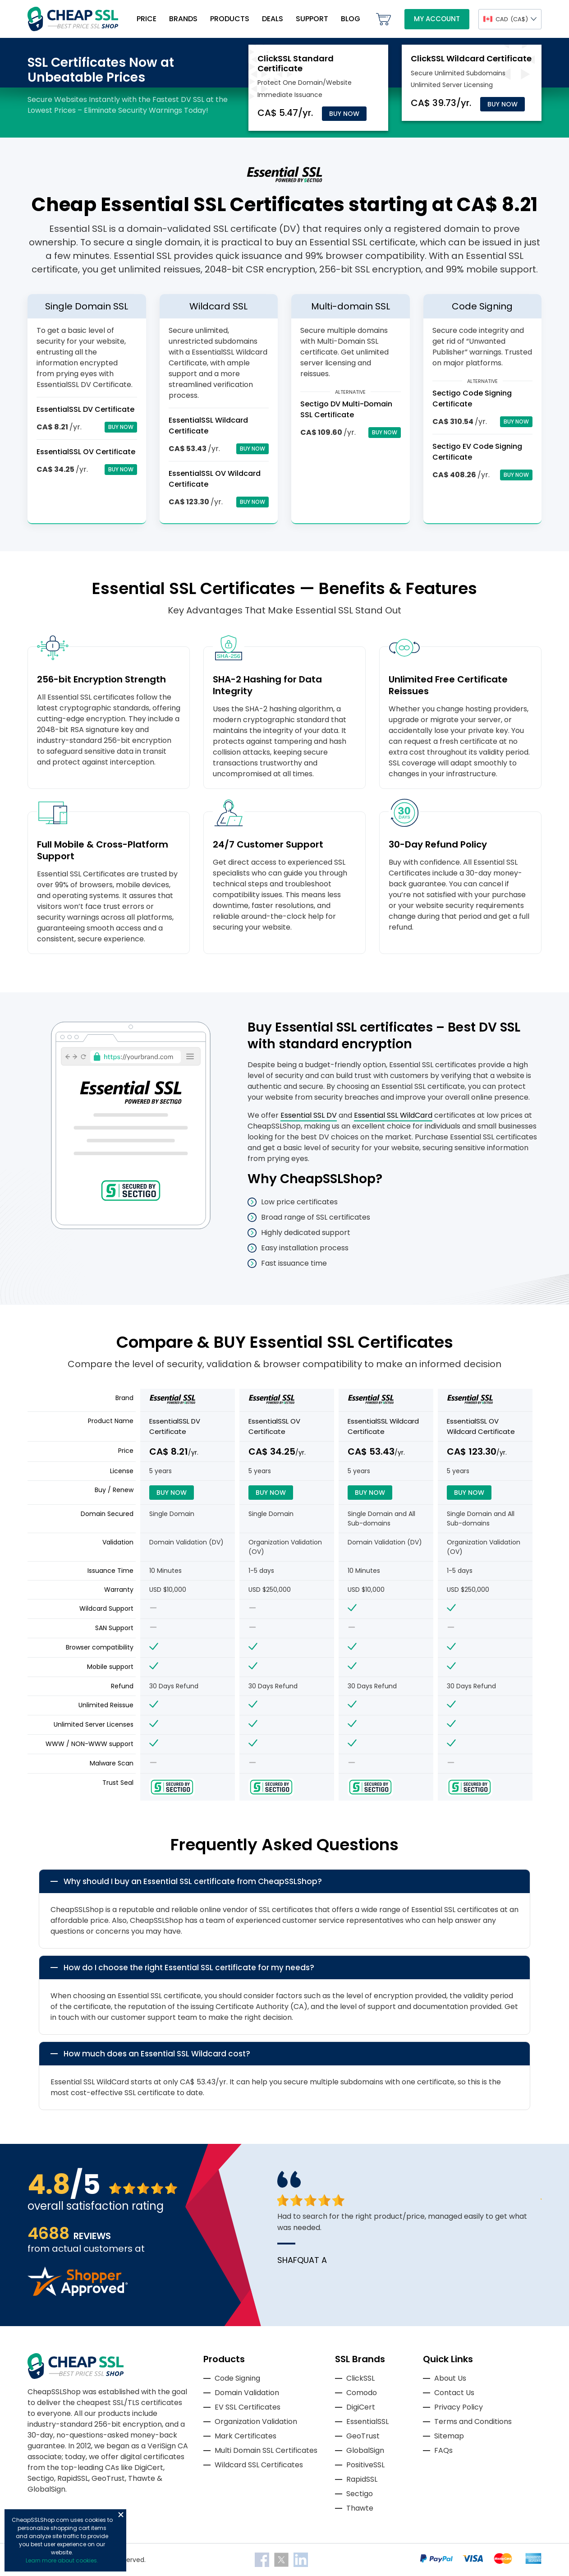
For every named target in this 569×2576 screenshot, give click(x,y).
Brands (183, 19)
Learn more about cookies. (62, 2560)
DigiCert (360, 2407)
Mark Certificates (245, 2436)
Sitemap (449, 2436)
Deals (272, 19)
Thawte (359, 2508)
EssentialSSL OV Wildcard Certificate (481, 1426)
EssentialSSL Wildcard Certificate (383, 1426)
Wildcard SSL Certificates (259, 2465)
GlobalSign (365, 2450)
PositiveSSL (365, 2465)
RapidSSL (361, 2479)
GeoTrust (363, 2436)
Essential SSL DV (308, 1115)
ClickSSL (360, 2378)
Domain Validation (247, 2392)
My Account (437, 18)
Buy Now (344, 113)
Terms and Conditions (473, 2421)
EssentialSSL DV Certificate (85, 409)
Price (146, 19)
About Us (450, 2378)
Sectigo (359, 2493)
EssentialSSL (367, 2421)
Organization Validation (256, 2421)
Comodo (361, 2392)
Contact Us (454, 2392)
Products (229, 19)
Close (121, 2515)
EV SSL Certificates (247, 2407)
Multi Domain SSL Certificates (266, 2450)
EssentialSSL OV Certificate (86, 452)
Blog (350, 19)
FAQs (443, 2450)
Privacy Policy (458, 2407)
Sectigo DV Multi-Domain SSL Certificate (346, 409)
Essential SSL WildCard (393, 1115)
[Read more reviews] (78, 2293)
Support (312, 19)
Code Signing (237, 2378)
